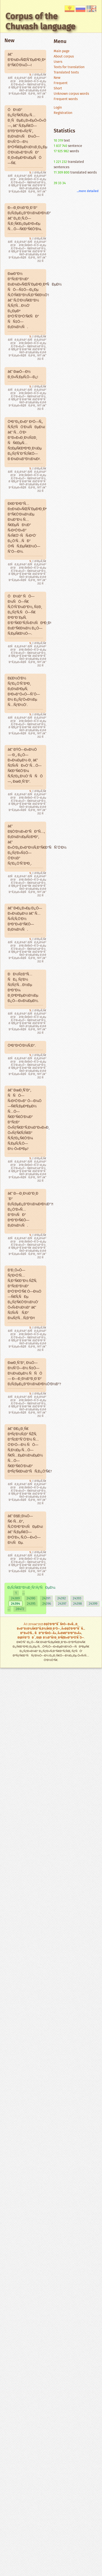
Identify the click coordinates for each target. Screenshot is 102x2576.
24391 (46, 1598)
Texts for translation (69, 67)
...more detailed (88, 191)
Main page (61, 51)
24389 (15, 1598)
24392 (61, 1598)
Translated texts (66, 72)
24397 (62, 1603)
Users (58, 62)
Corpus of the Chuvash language (40, 21)
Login (58, 107)
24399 (93, 1603)
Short (58, 88)
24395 (31, 1603)
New (57, 77)
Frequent (61, 83)
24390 (31, 1598)
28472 (20, 1609)
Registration (63, 113)
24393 (77, 1598)
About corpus (64, 56)
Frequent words (66, 99)
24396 (46, 1603)
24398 (77, 1603)
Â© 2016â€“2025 (34, 1624)
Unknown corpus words (71, 93)
